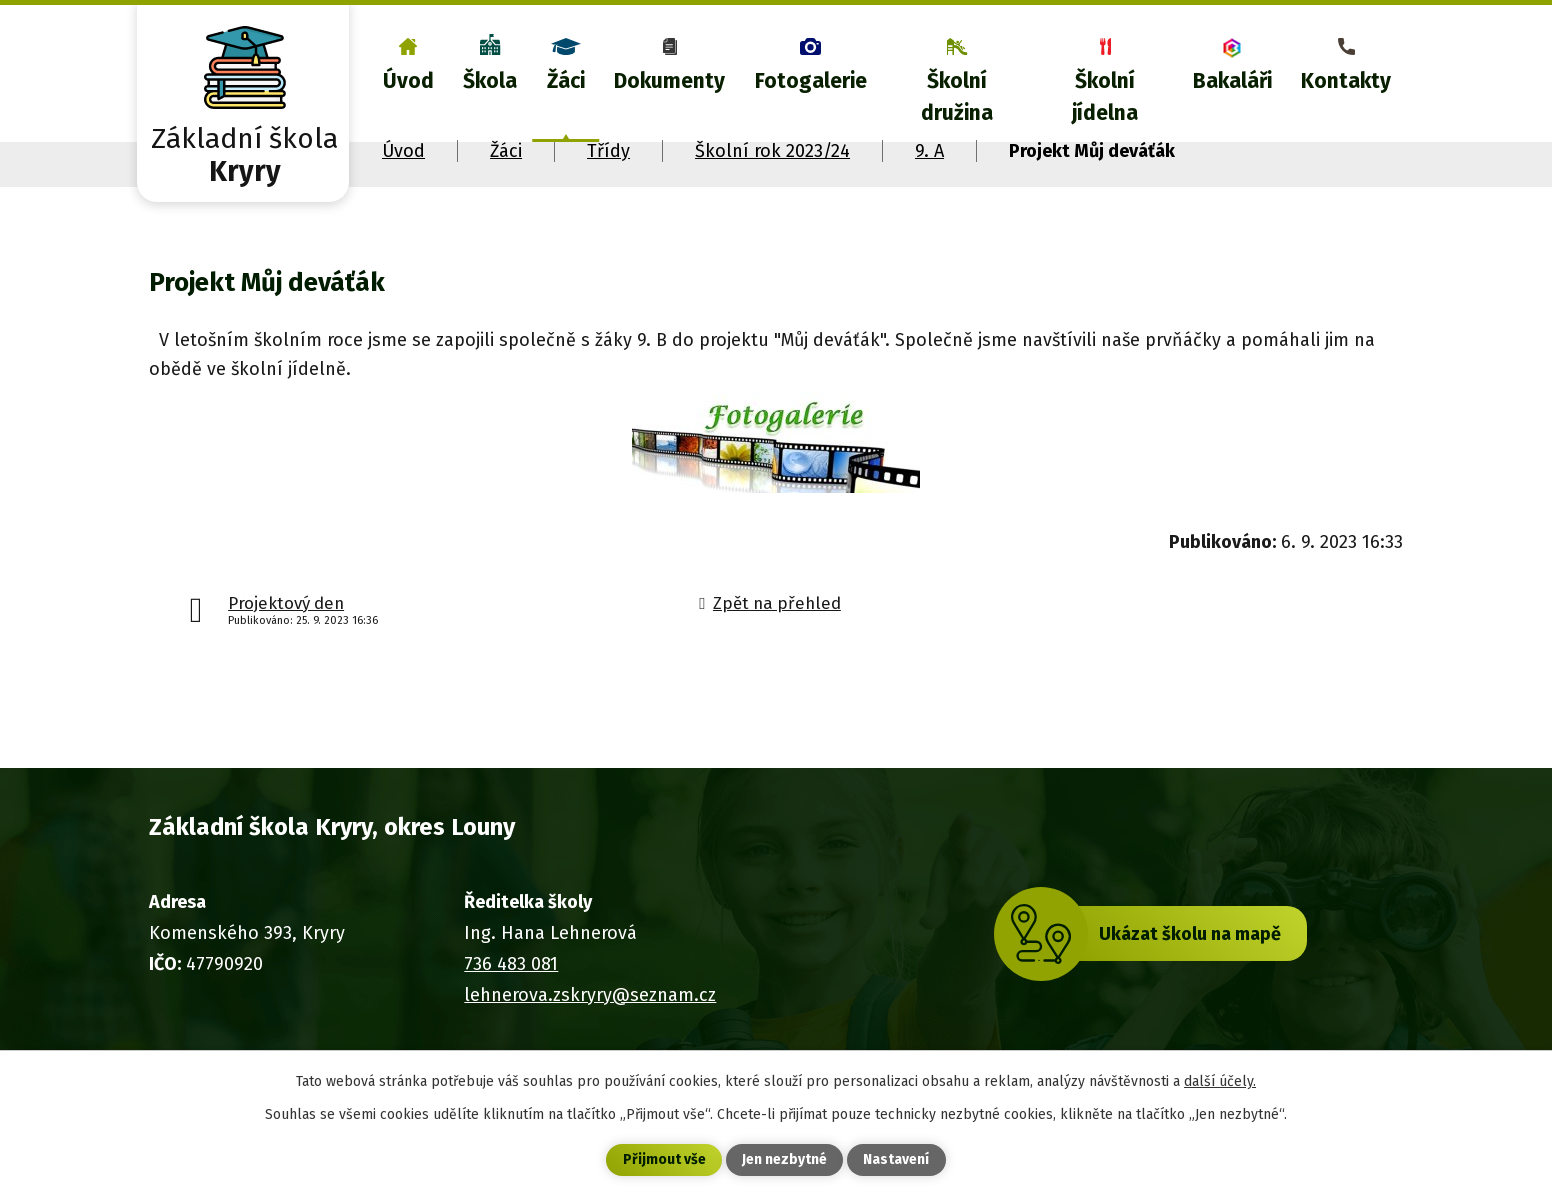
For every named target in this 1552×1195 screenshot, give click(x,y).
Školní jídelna (1105, 97)
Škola (490, 81)
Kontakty (1346, 81)
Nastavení (896, 1160)
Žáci (566, 81)
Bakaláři (1232, 81)
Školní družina (957, 97)
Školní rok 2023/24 (772, 151)
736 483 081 (511, 964)
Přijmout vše (664, 1160)
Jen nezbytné (784, 1160)
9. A (929, 151)
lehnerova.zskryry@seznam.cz (590, 995)
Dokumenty (669, 81)
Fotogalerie (811, 81)
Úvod (408, 81)
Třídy (608, 151)
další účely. (1220, 1080)
